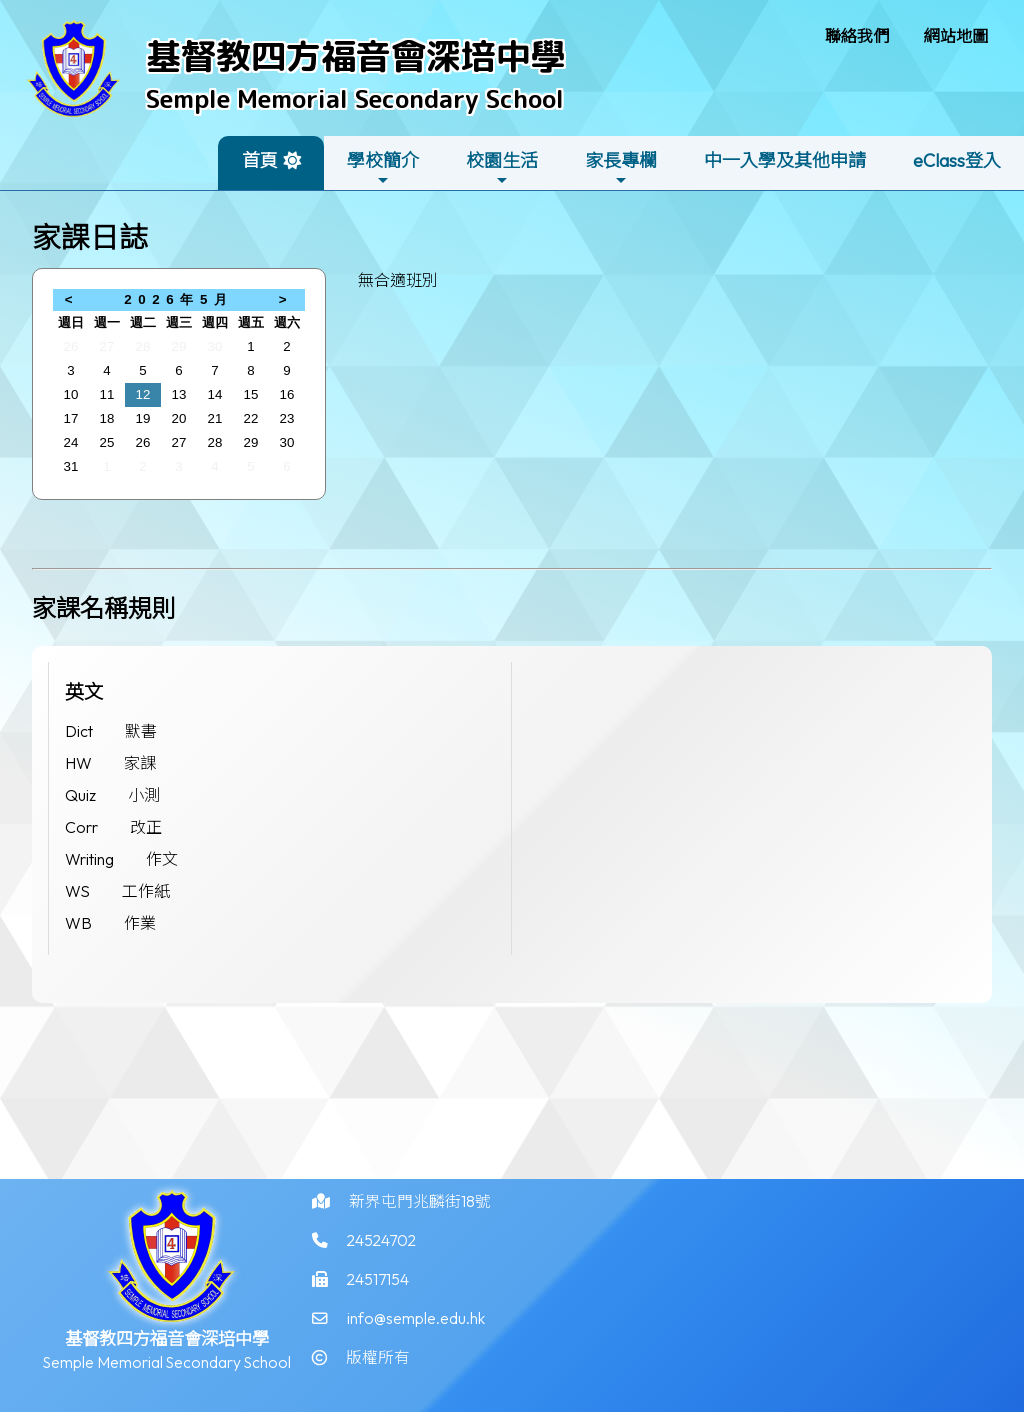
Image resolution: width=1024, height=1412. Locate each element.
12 (143, 394)
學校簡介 (383, 168)
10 (71, 394)
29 (179, 346)
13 (179, 394)
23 (287, 418)
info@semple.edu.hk (416, 1334)
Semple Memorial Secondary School (355, 98)
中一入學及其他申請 (785, 160)
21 (215, 418)
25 (107, 442)
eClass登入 (957, 160)
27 (107, 346)
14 (215, 394)
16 (287, 394)
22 (251, 418)
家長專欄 (621, 168)
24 (71, 442)
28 (143, 346)
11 (107, 394)
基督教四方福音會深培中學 (356, 55)
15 (251, 394)
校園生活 (502, 168)
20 (179, 418)
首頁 (260, 160)
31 (71, 466)
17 (71, 418)
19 (143, 418)
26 (71, 346)
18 (107, 418)
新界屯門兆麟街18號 (420, 1214)
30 (215, 346)
